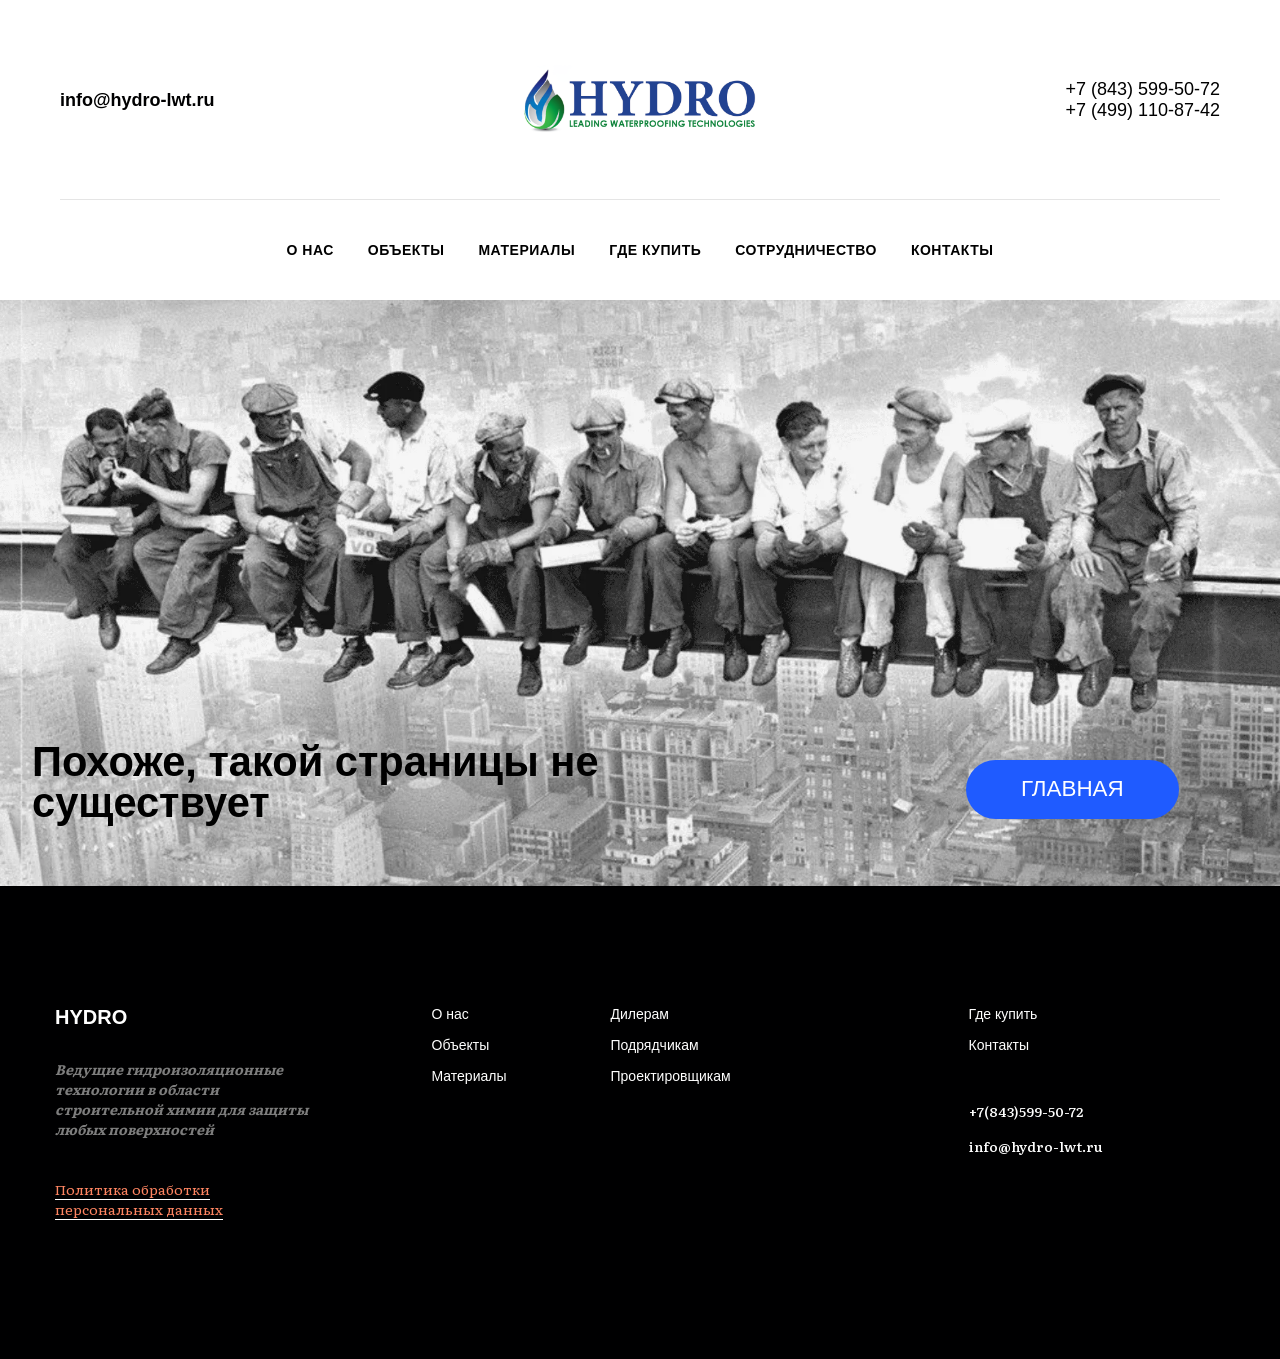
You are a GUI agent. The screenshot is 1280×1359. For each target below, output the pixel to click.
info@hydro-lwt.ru (137, 100)
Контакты (952, 250)
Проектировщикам (671, 1076)
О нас (310, 250)
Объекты (406, 250)
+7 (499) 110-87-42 (1142, 110)
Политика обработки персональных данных (139, 1199)
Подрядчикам (655, 1045)
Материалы (526, 250)
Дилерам (640, 1014)
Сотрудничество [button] (806, 250)
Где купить (655, 250)
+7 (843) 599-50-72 (1142, 89)
